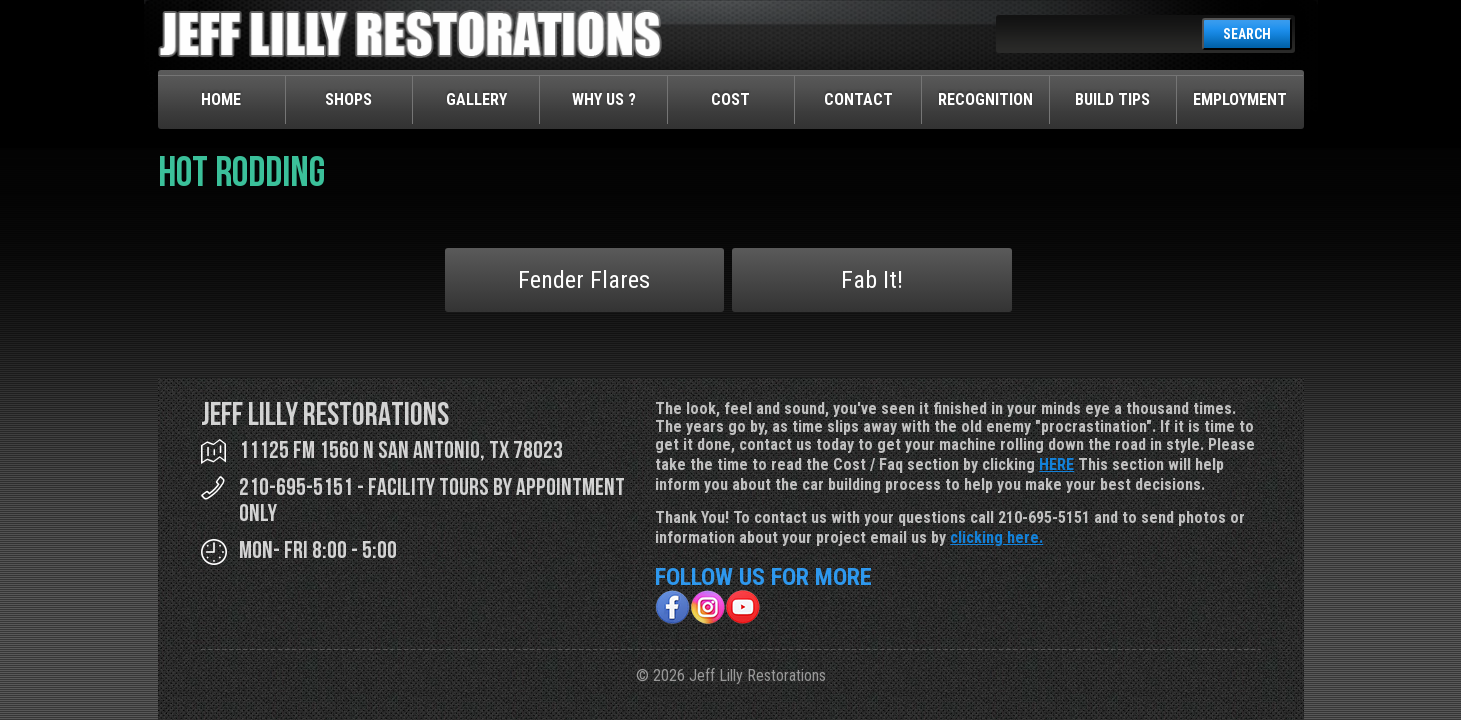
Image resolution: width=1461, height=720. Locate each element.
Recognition (985, 99)
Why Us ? (604, 99)
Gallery (476, 99)
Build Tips (1112, 99)
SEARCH (1247, 34)
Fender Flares (584, 280)
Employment (1240, 99)
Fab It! (872, 280)
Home (221, 99)
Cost (730, 99)
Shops (348, 99)
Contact (858, 99)
